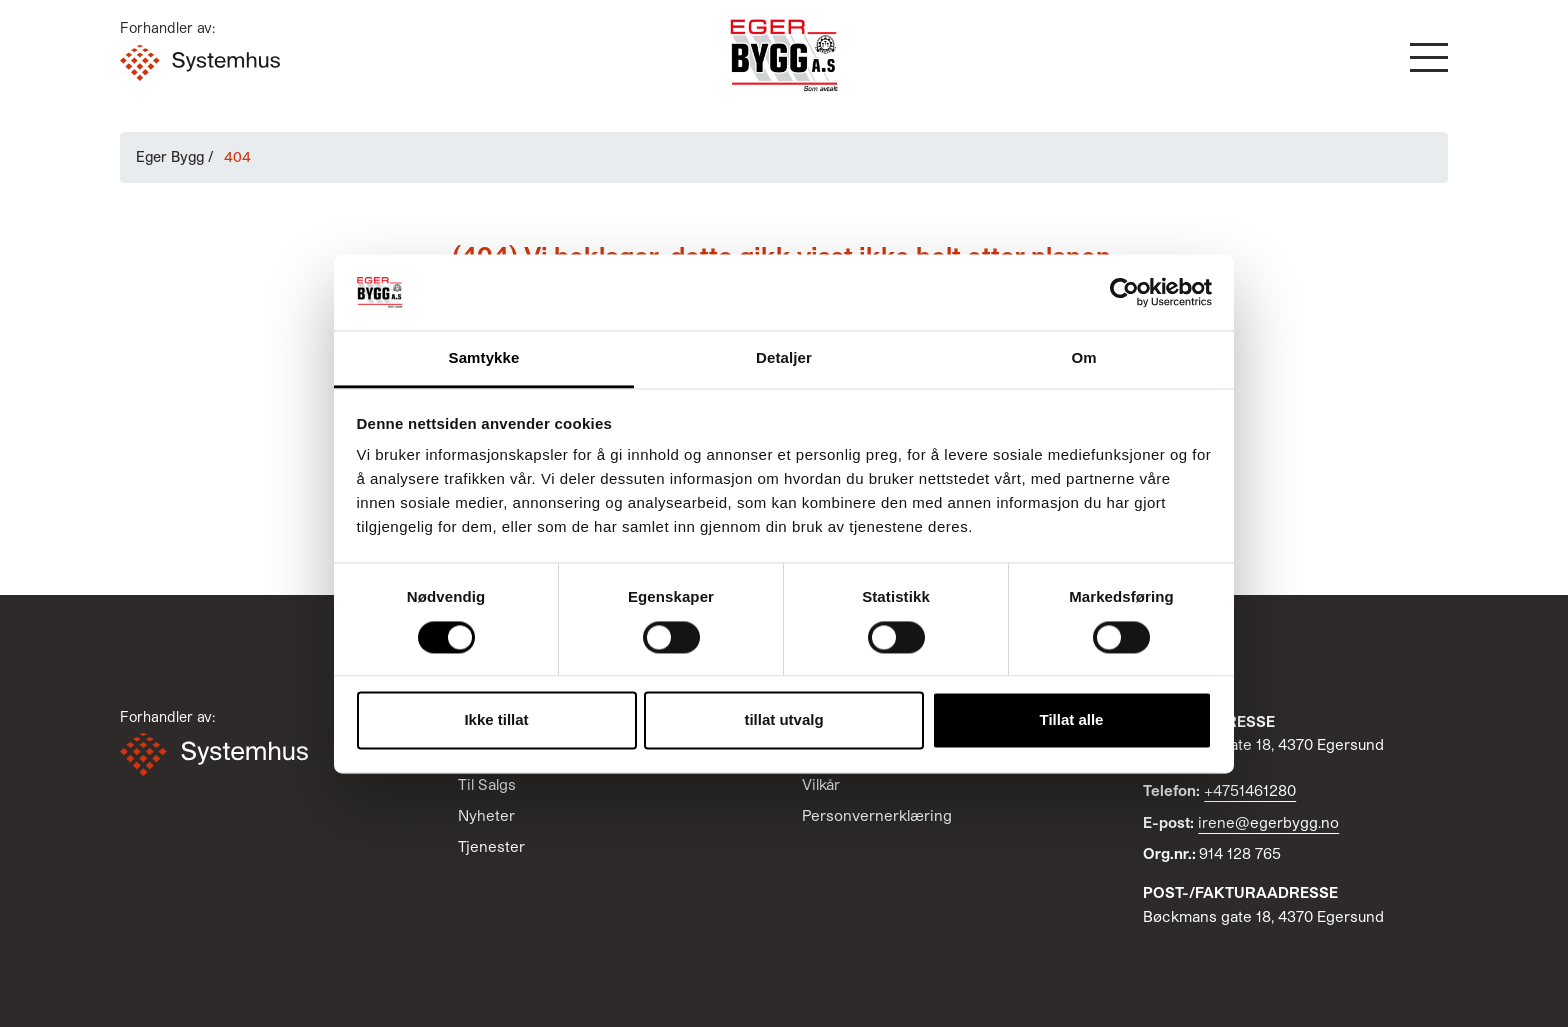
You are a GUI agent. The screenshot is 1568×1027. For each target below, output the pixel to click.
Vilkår (821, 784)
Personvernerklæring (877, 815)
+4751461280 (1250, 790)
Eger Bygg (170, 156)
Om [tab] (1083, 358)
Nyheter (486, 815)
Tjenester (491, 846)
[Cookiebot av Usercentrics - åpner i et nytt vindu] (1124, 292)
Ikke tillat (496, 720)
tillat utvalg (783, 720)
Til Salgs (487, 784)
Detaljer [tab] (784, 358)
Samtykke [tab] (484, 358)
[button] (1429, 57)
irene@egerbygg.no (1268, 822)
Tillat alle (1072, 720)
